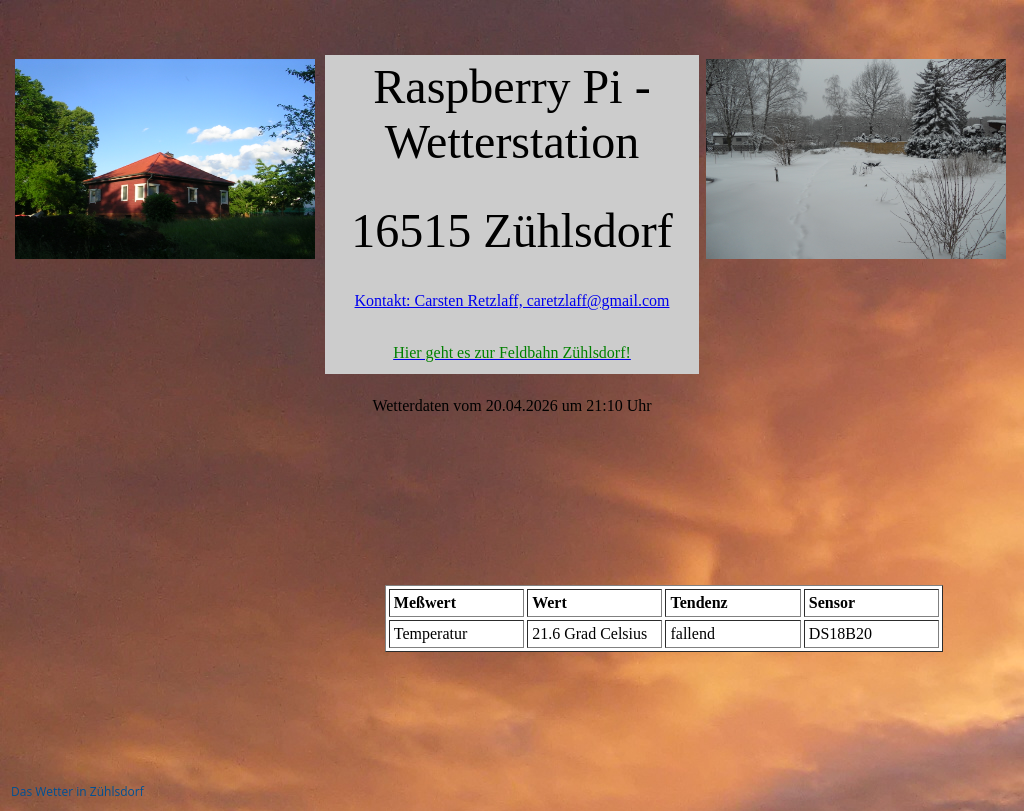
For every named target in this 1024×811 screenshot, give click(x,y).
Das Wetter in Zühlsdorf (77, 791)
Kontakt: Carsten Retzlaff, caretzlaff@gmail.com (512, 300)
